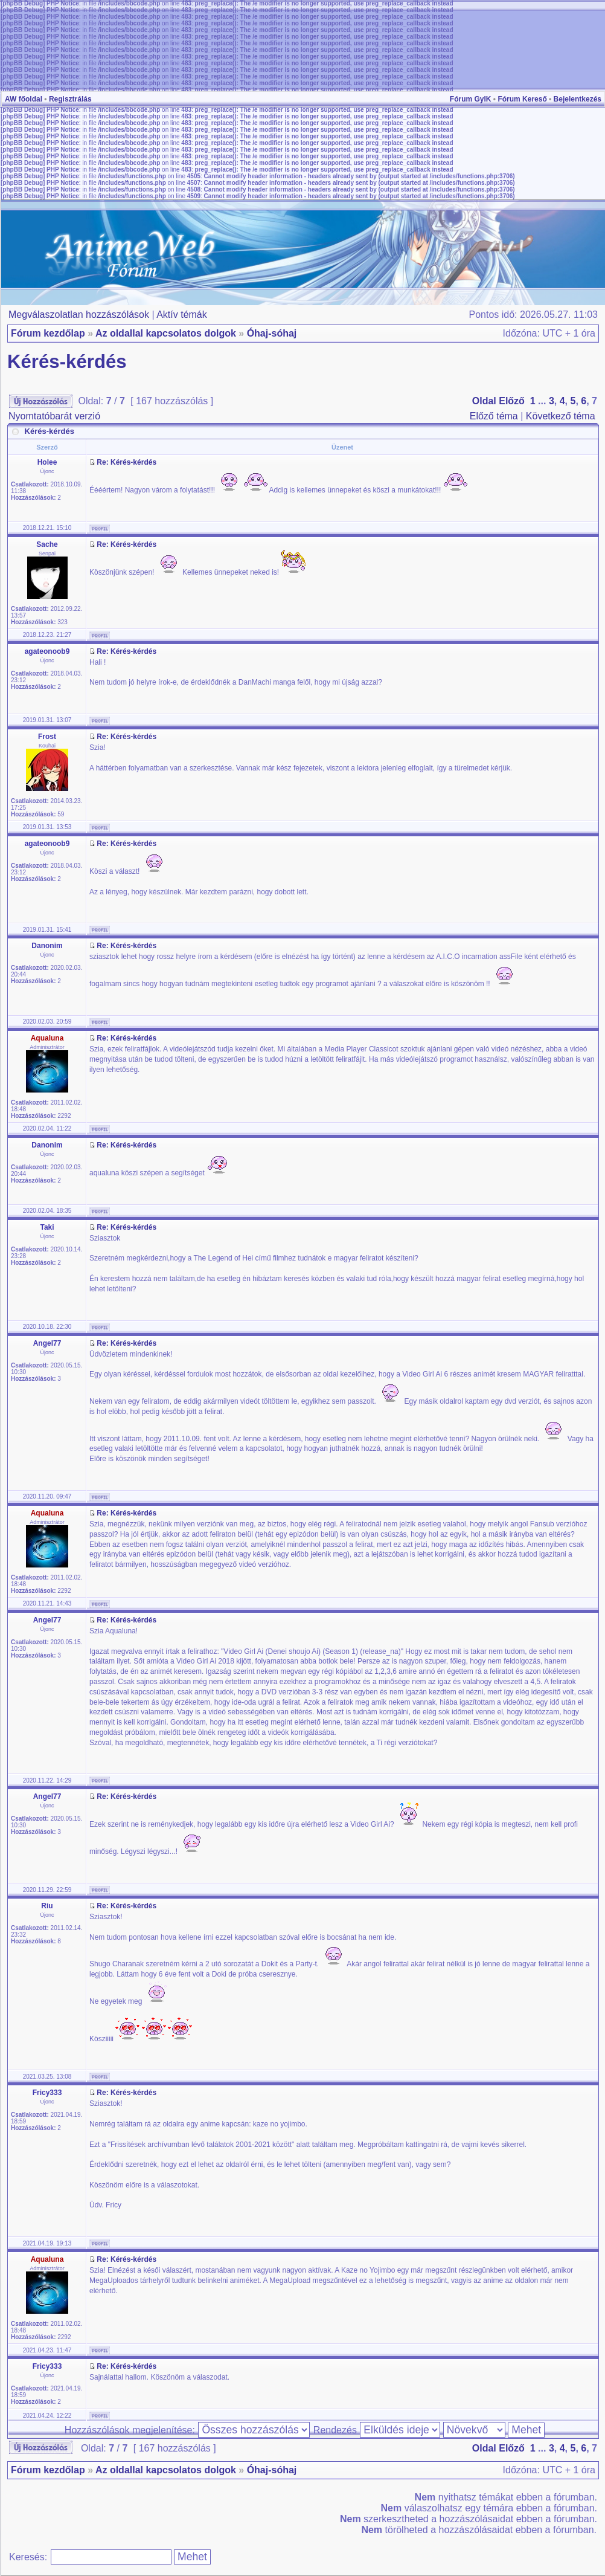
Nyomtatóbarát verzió (54, 416)
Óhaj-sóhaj (272, 333)
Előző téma (494, 416)
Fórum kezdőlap (48, 333)
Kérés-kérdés (67, 361)
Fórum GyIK (470, 99)
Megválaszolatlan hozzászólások (78, 314)
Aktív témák (181, 314)
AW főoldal (23, 99)
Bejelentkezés (577, 99)
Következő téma (560, 416)
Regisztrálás (70, 99)
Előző (512, 401)
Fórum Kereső (522, 99)
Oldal (484, 401)
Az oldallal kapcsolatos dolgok (165, 333)
